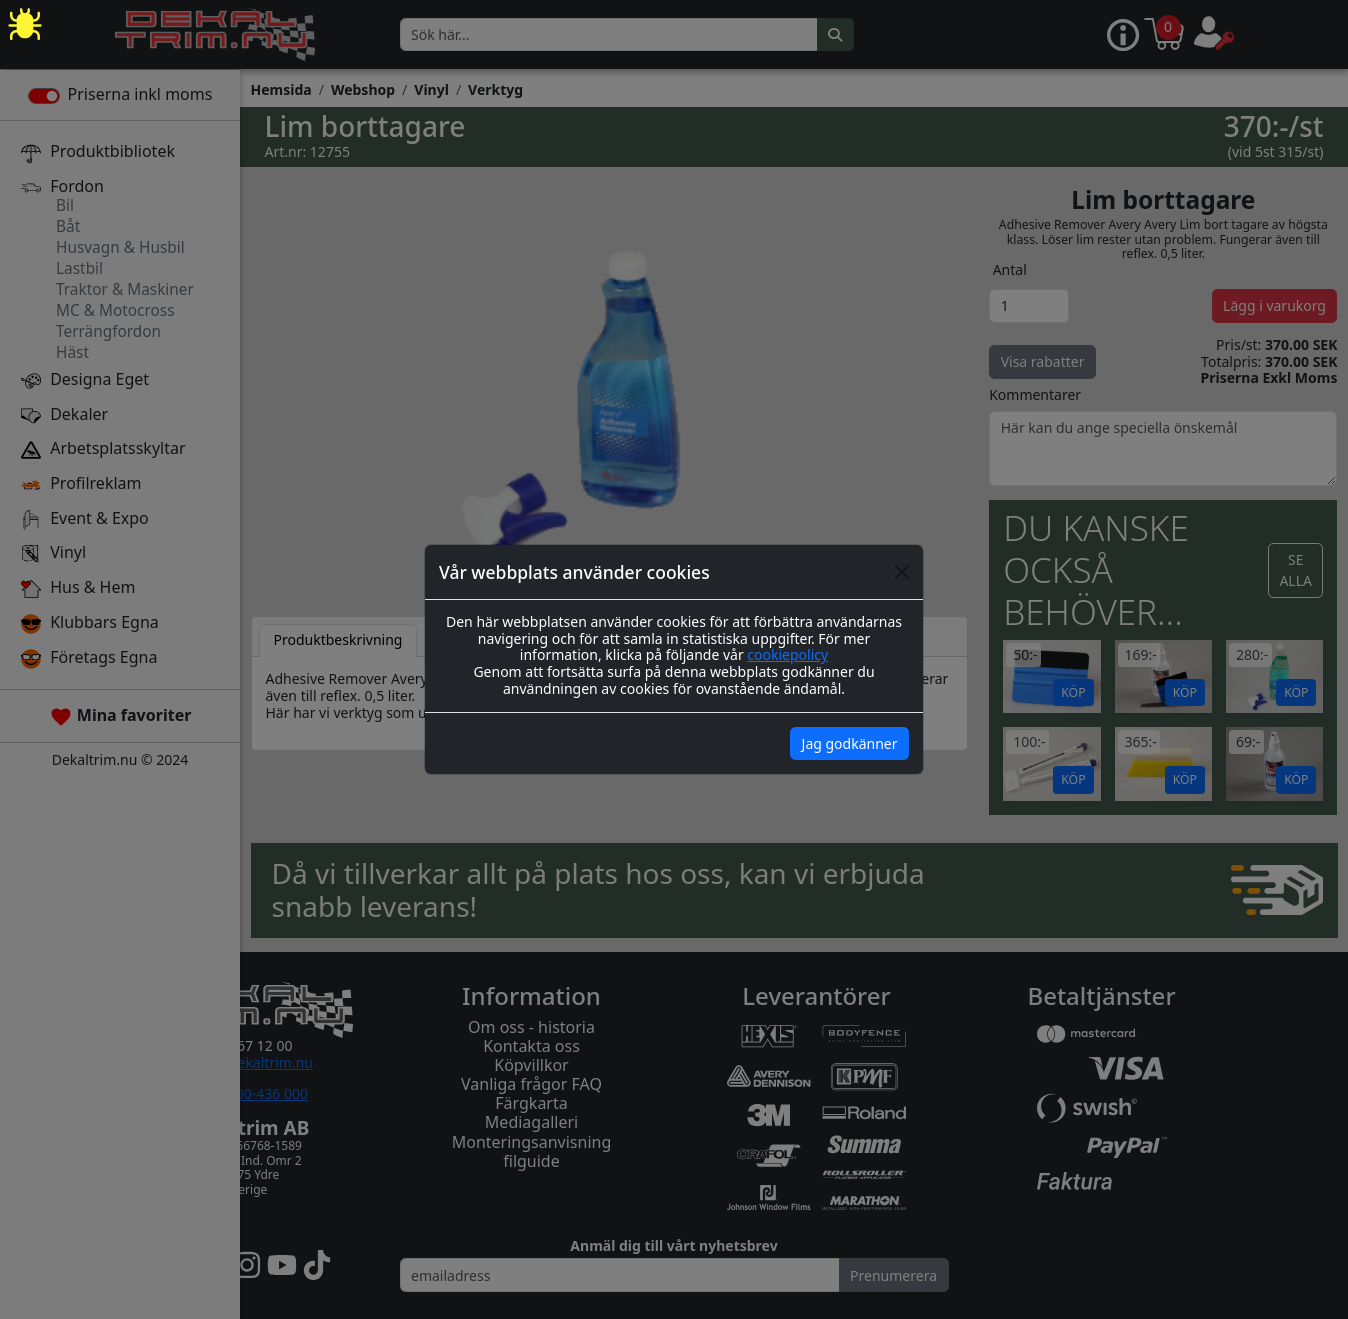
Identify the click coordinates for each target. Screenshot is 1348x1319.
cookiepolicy (787, 654)
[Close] (902, 572)
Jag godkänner (850, 743)
